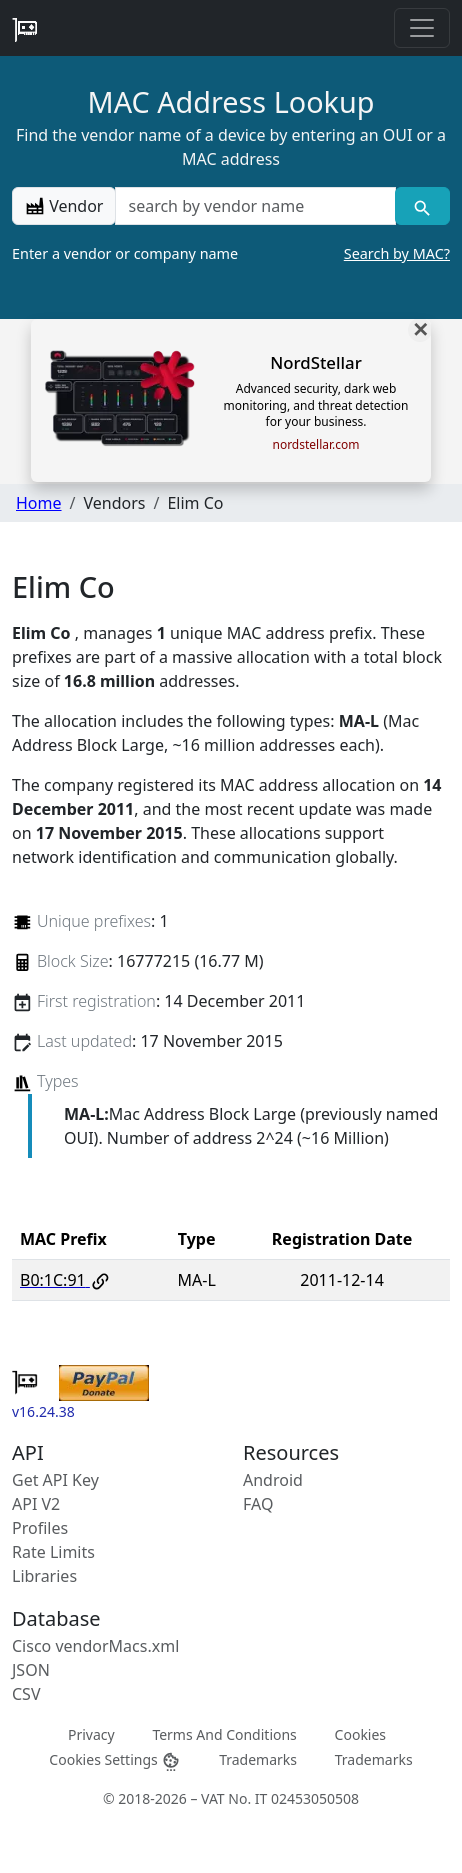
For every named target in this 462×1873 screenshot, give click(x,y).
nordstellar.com (315, 445)
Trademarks (258, 1759)
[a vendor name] (255, 206)
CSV (26, 1694)
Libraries (44, 1576)
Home (39, 503)
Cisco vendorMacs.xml (95, 1646)
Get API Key (55, 1480)
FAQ (258, 1504)
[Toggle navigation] (422, 28)
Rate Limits (53, 1552)
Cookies (360, 1734)
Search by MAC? (397, 253)
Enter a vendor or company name (231, 254)
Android (273, 1480)
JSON (31, 1670)
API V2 (36, 1504)
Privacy (91, 1734)
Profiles (40, 1528)
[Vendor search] (422, 206)
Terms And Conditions (224, 1734)
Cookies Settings (115, 1760)
